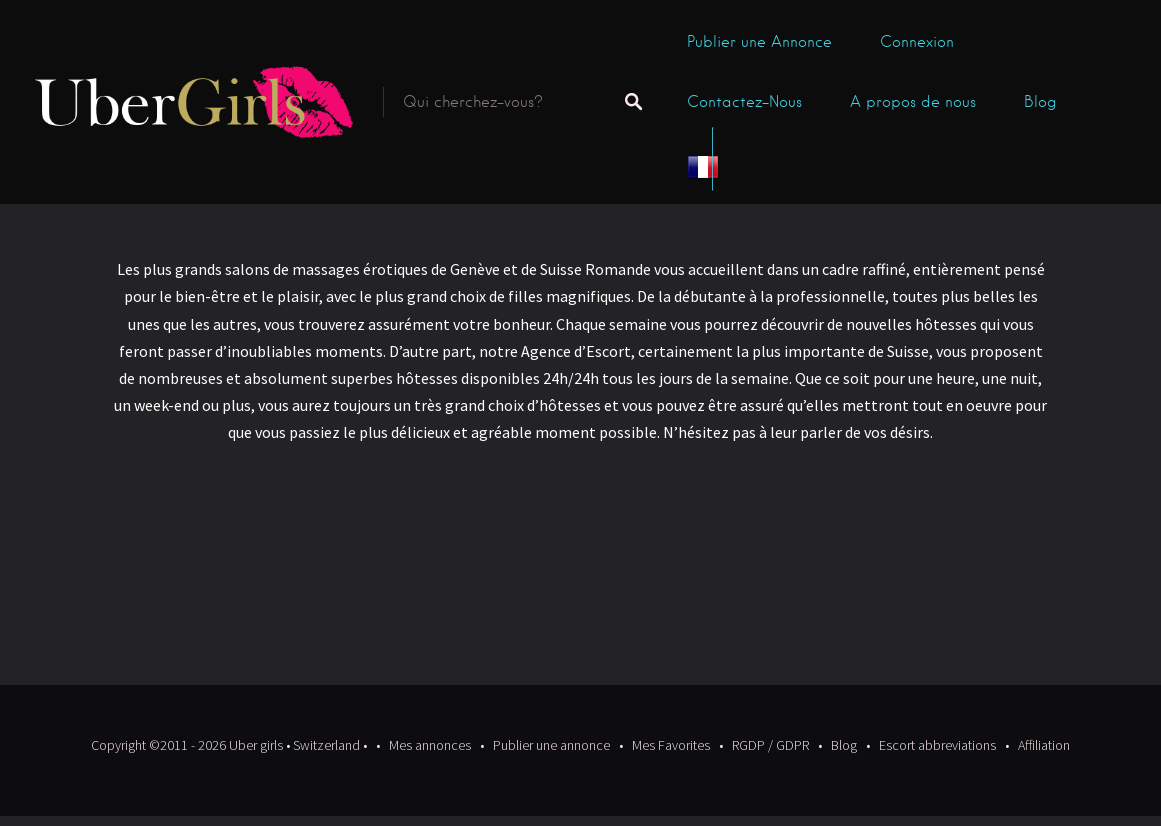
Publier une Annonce (759, 42)
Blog (1040, 102)
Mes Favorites (671, 745)
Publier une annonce (551, 745)
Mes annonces (430, 745)
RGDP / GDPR (770, 745)
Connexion (917, 42)
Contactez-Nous (744, 102)
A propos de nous (913, 102)
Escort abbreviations (937, 745)
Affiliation (1044, 745)
